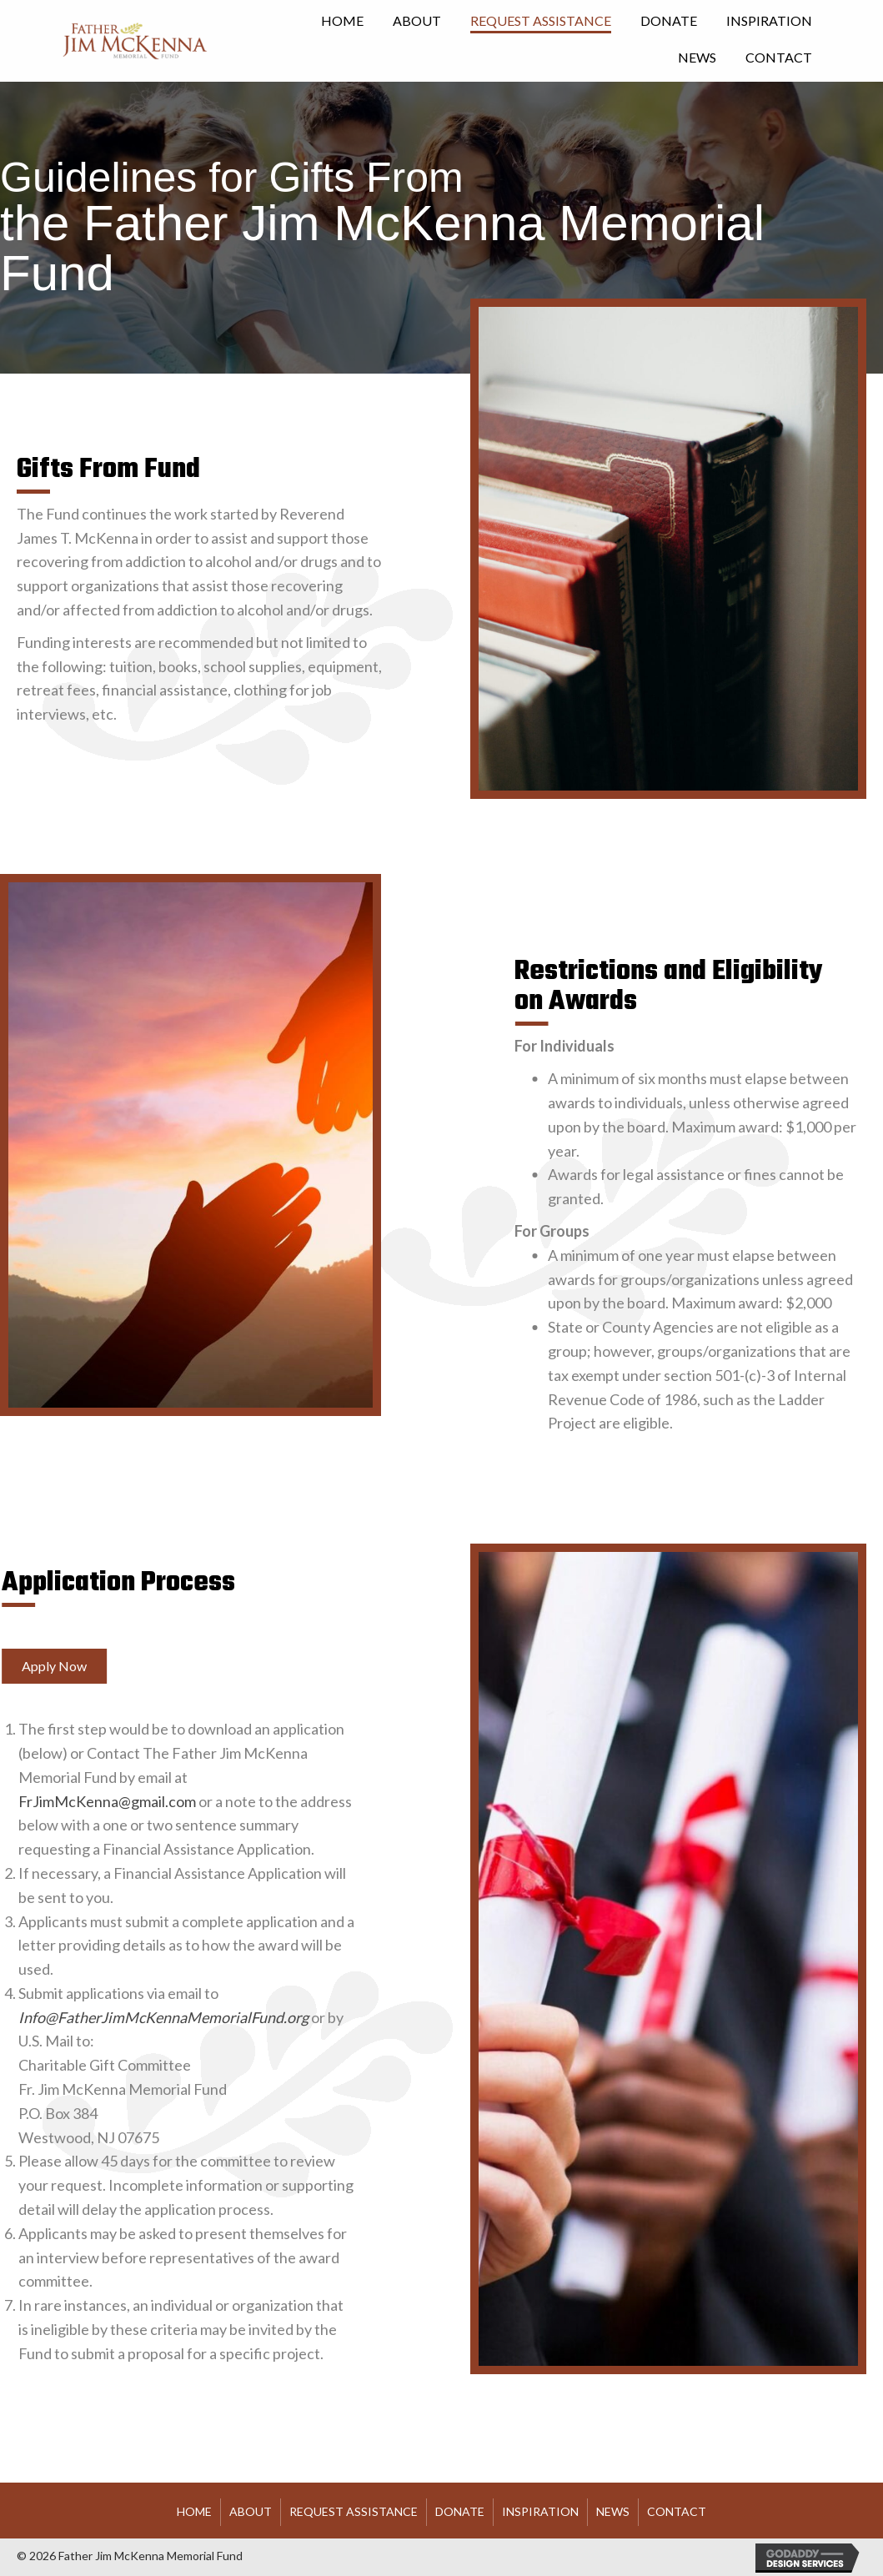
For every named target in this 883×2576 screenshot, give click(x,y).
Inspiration (540, 2511)
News (613, 2511)
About (250, 2511)
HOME (194, 2511)
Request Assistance (353, 2511)
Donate (459, 2511)
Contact (676, 2511)
